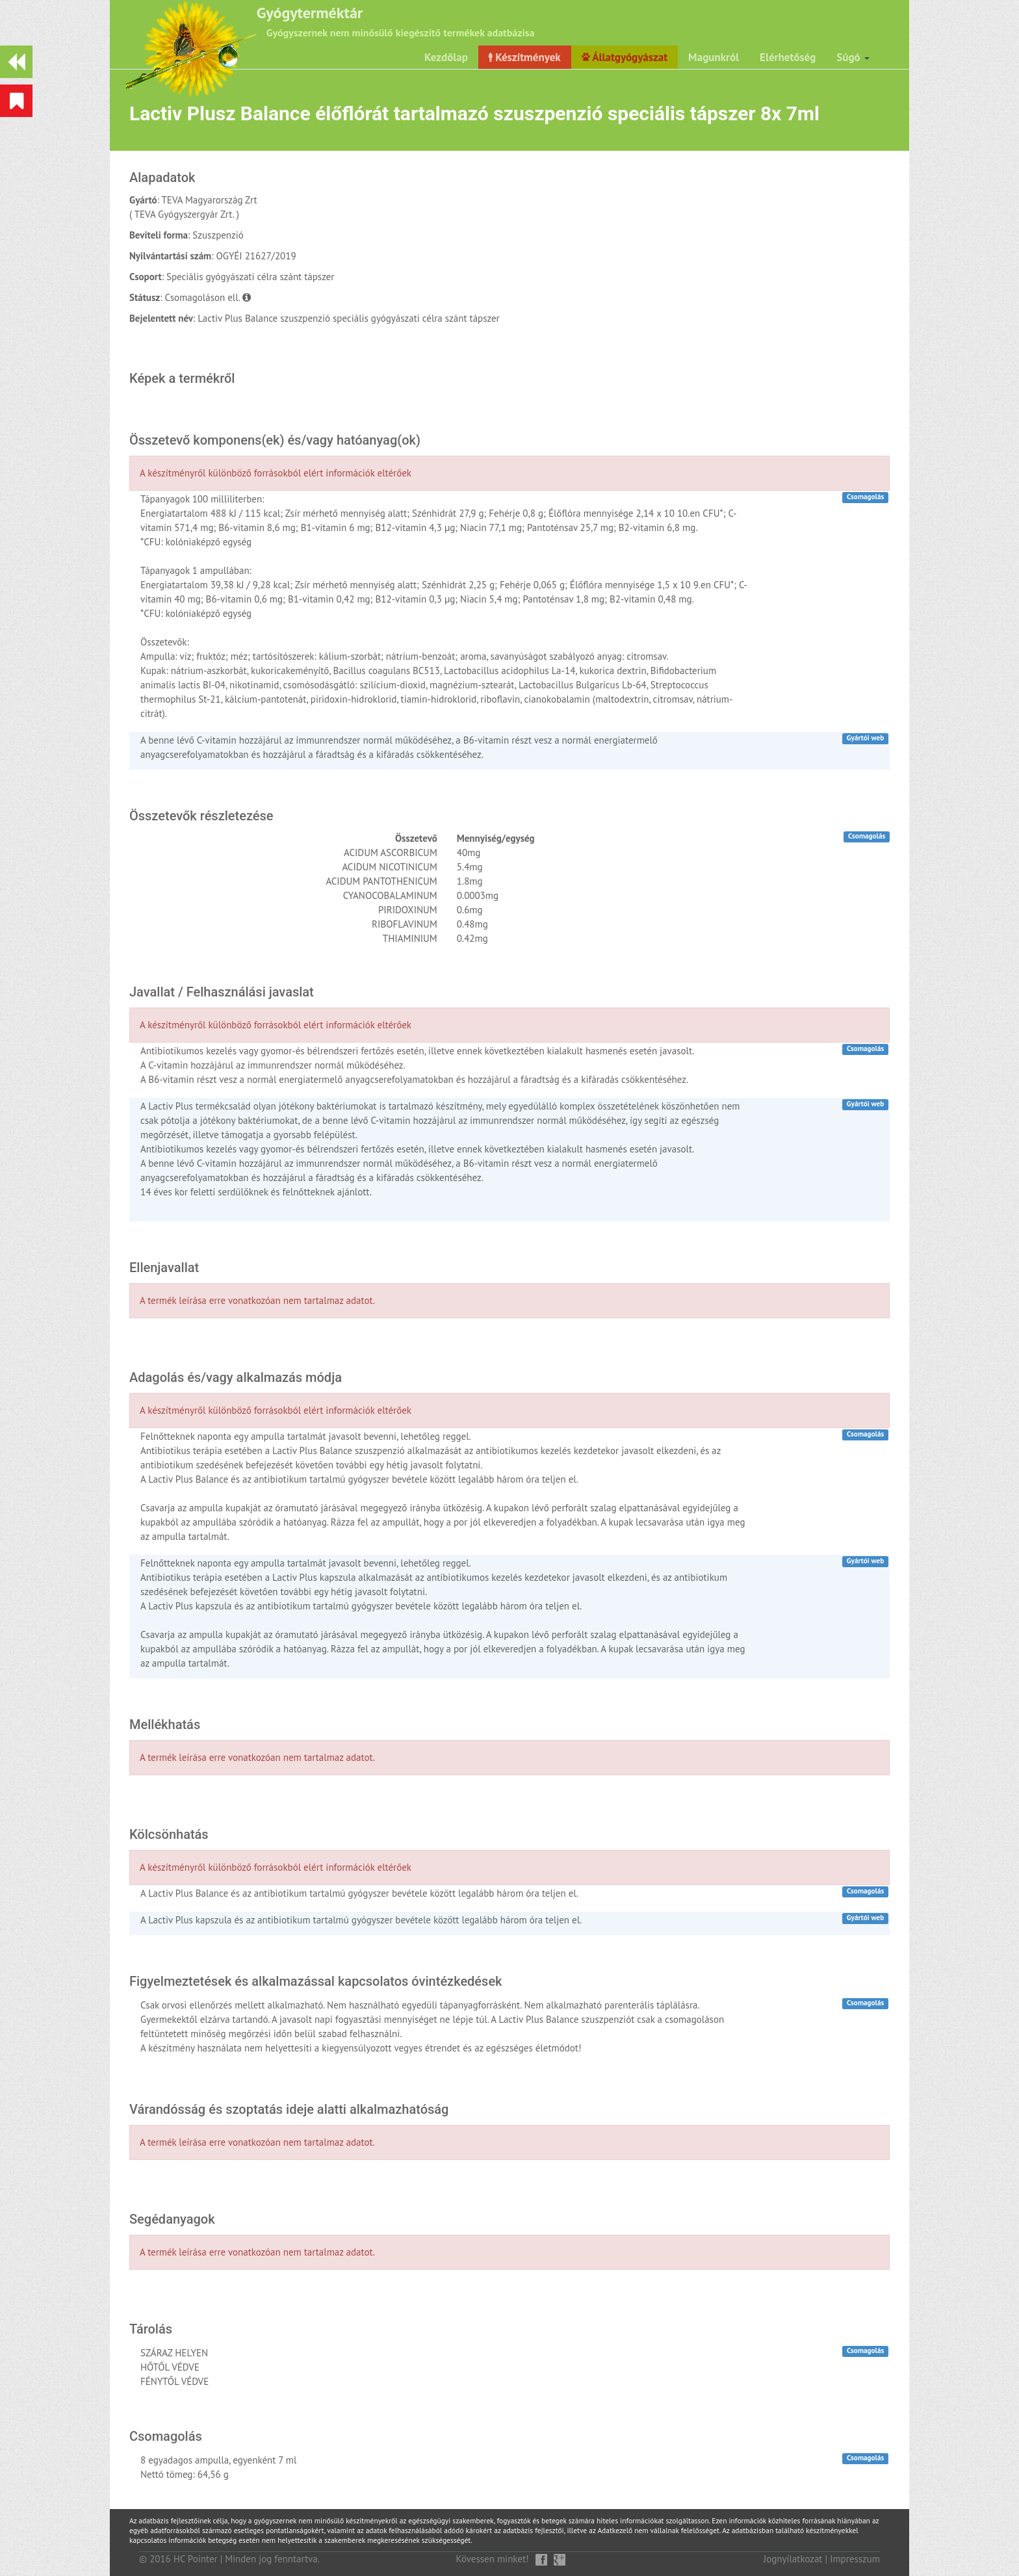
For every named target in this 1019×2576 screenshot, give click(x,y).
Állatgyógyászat (624, 57)
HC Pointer (196, 2559)
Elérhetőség (788, 57)
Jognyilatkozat (793, 2559)
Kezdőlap (446, 57)
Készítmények (525, 57)
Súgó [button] (853, 57)
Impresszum (855, 2559)
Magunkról (713, 57)
